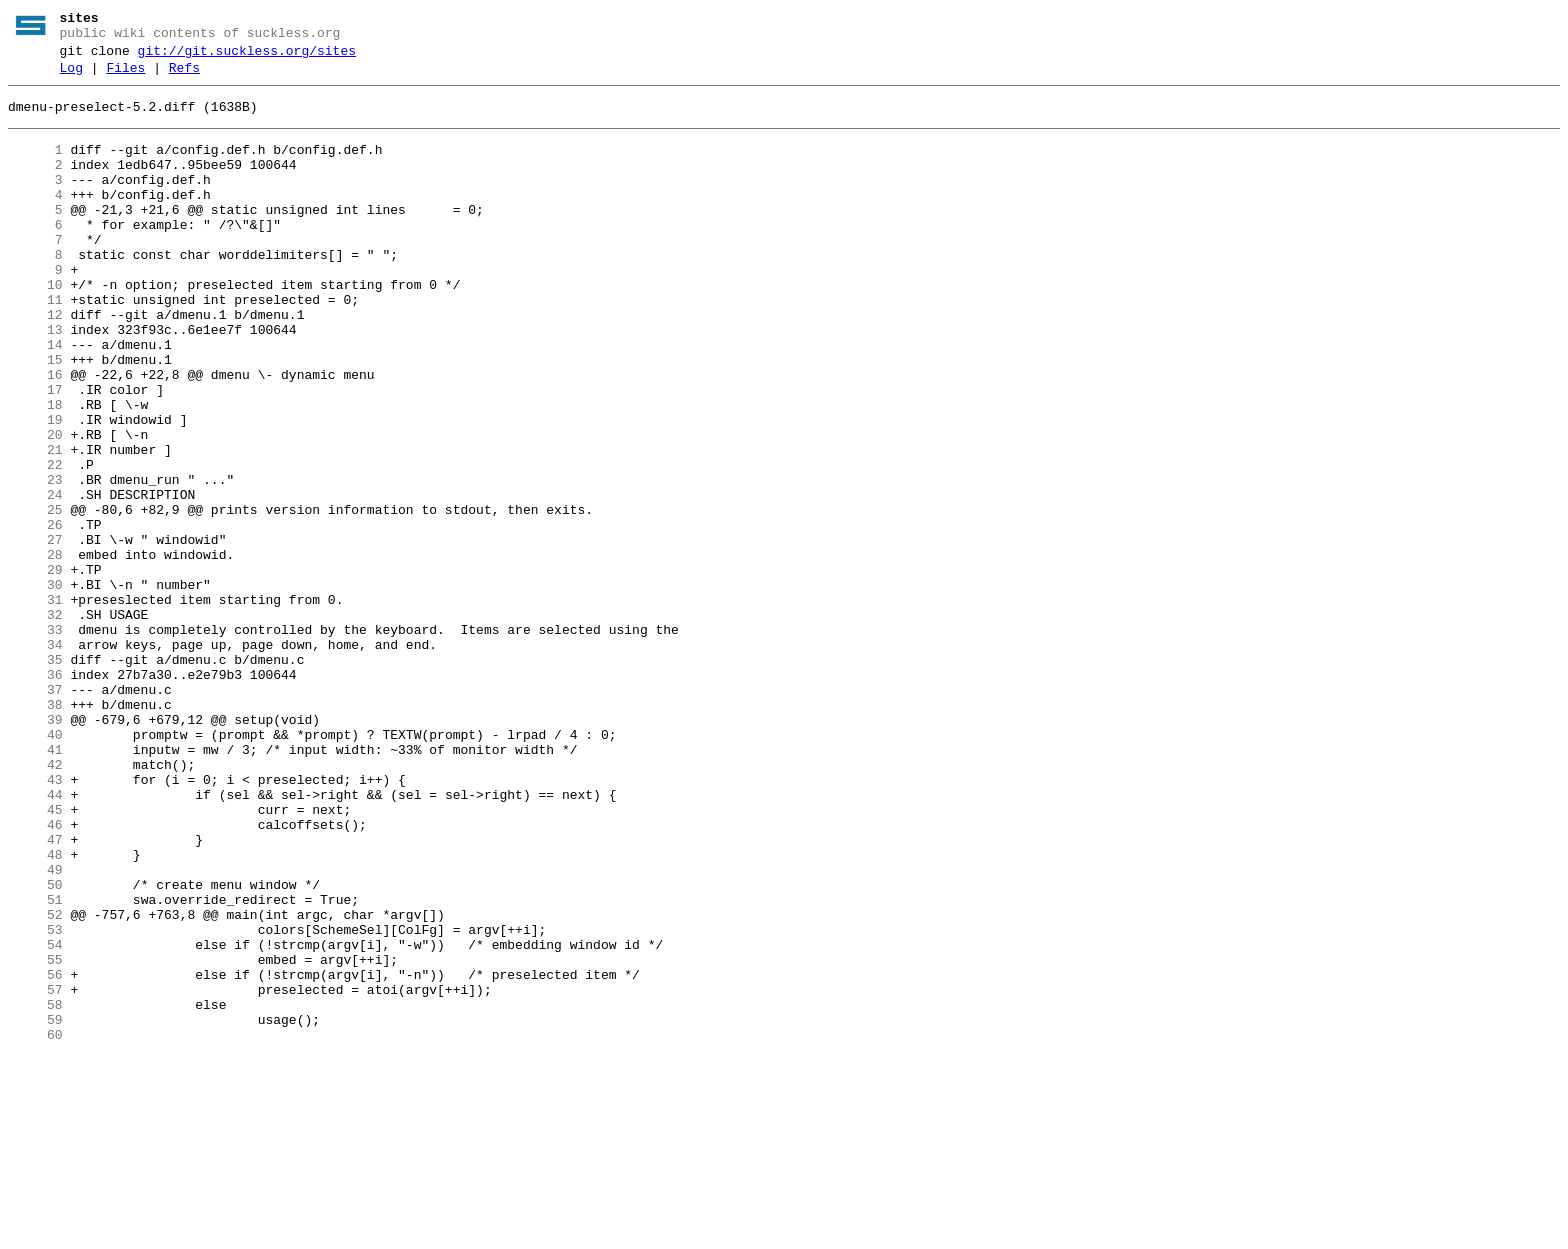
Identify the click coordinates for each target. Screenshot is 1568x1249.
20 (35, 507)
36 (35, 795)
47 (35, 993)
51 (35, 1065)
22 (35, 543)
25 (35, 597)
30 (35, 687)
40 (35, 867)
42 (35, 903)
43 (35, 921)
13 (35, 381)
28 (35, 651)
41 (35, 885)
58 (35, 1191)
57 (35, 1173)
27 (35, 633)
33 (35, 741)
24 (35, 579)
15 (35, 417)
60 (35, 1227)
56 (35, 1155)
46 (35, 975)
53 (35, 1101)
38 (35, 831)
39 (35, 849)
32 (35, 723)
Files (125, 77)
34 (35, 759)
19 (35, 489)
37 (35, 813)
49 (35, 1029)
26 (35, 615)
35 (35, 777)
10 (35, 327)
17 (35, 453)
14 (35, 399)
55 (35, 1137)
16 (35, 435)
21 (35, 525)
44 (35, 939)
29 (35, 669)
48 (35, 1011)
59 (35, 1209)
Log (71, 77)
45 (35, 957)
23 (35, 561)
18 (35, 471)
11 (35, 345)
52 (35, 1083)
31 (35, 705)
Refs (184, 77)
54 (35, 1119)
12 (35, 363)
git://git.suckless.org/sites (247, 57)
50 (35, 1047)
